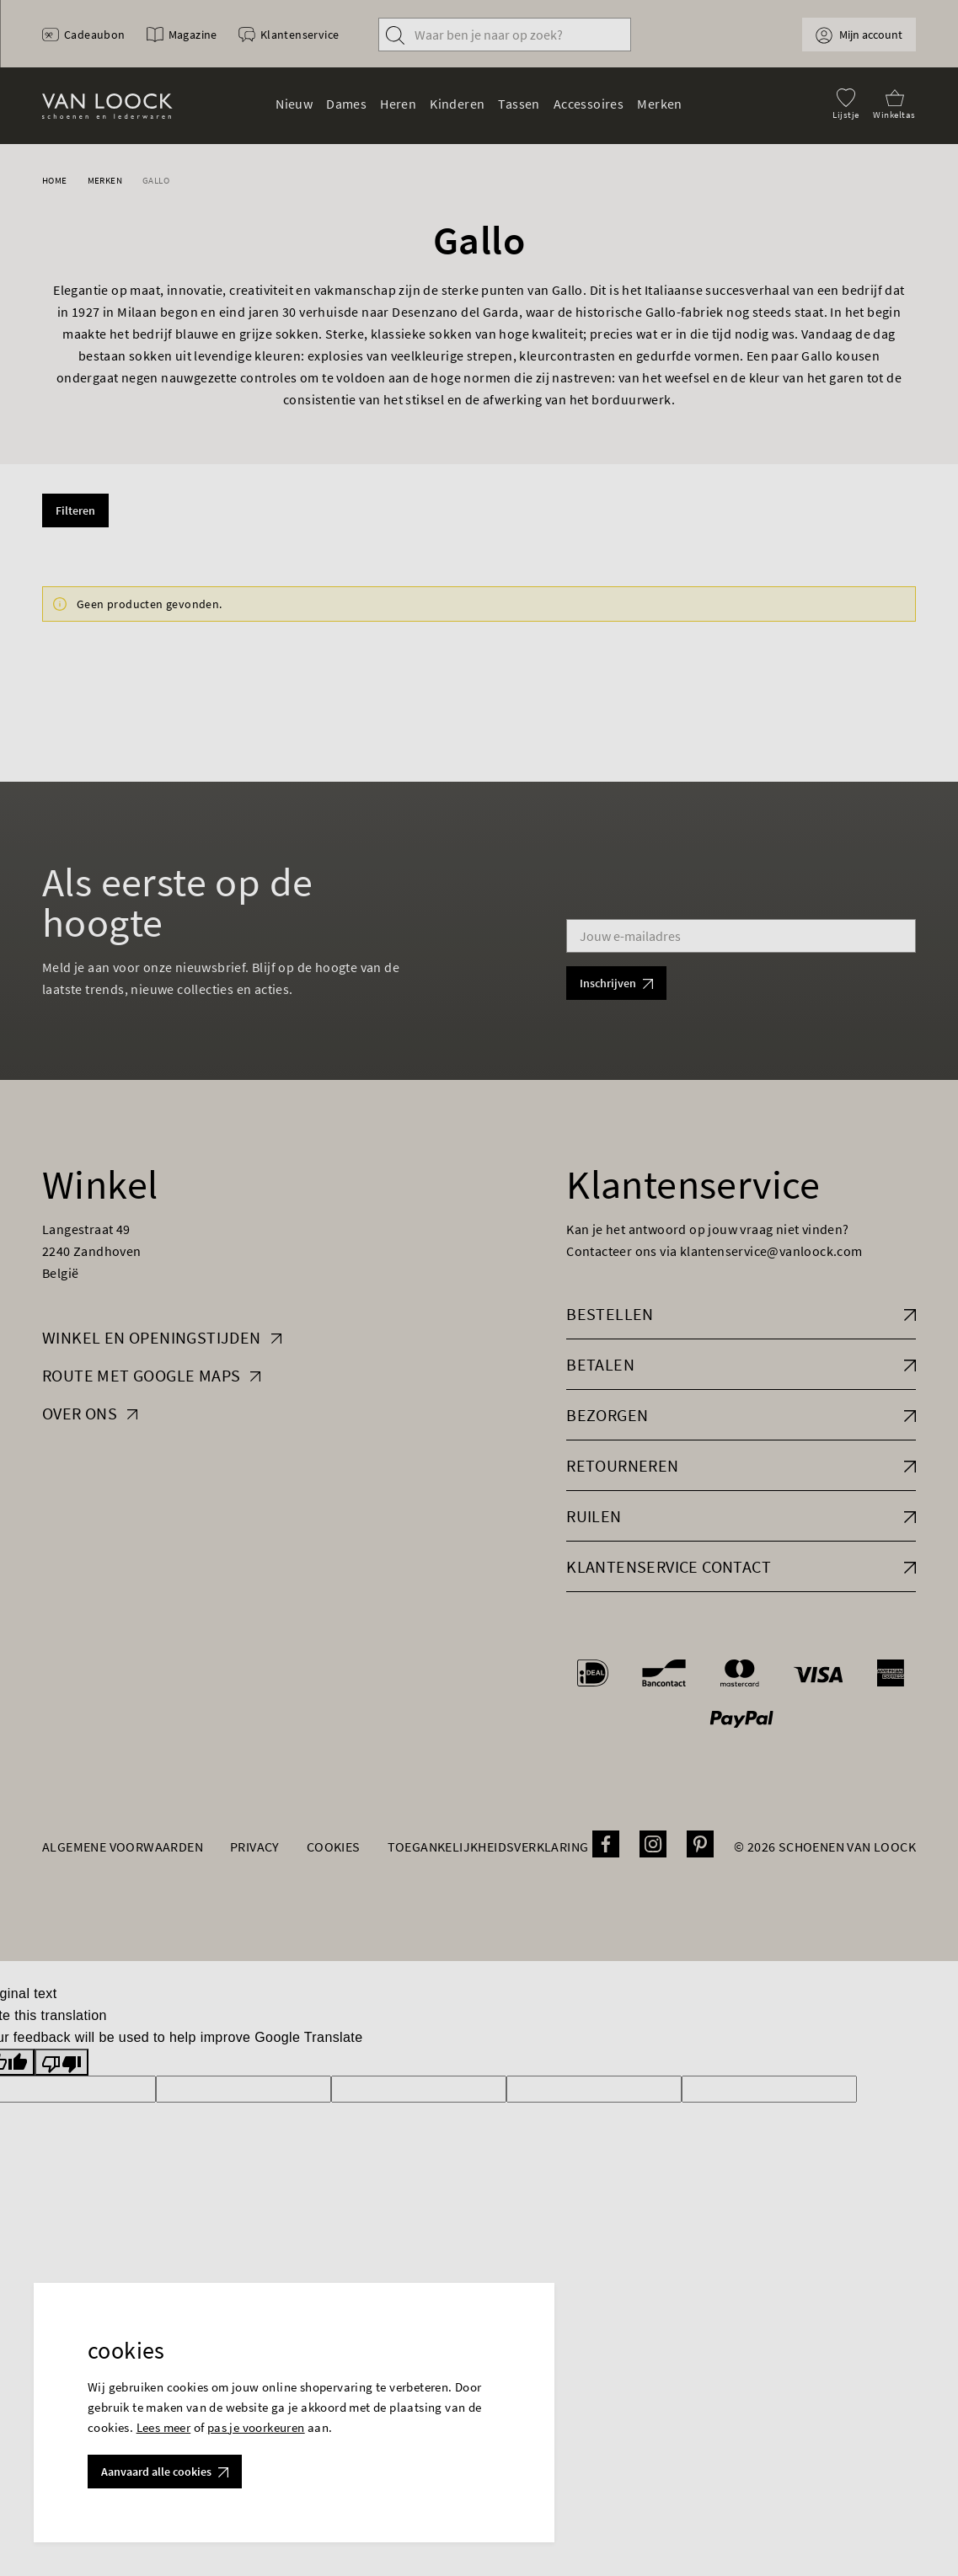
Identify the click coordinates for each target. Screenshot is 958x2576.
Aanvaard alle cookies (164, 2471)
